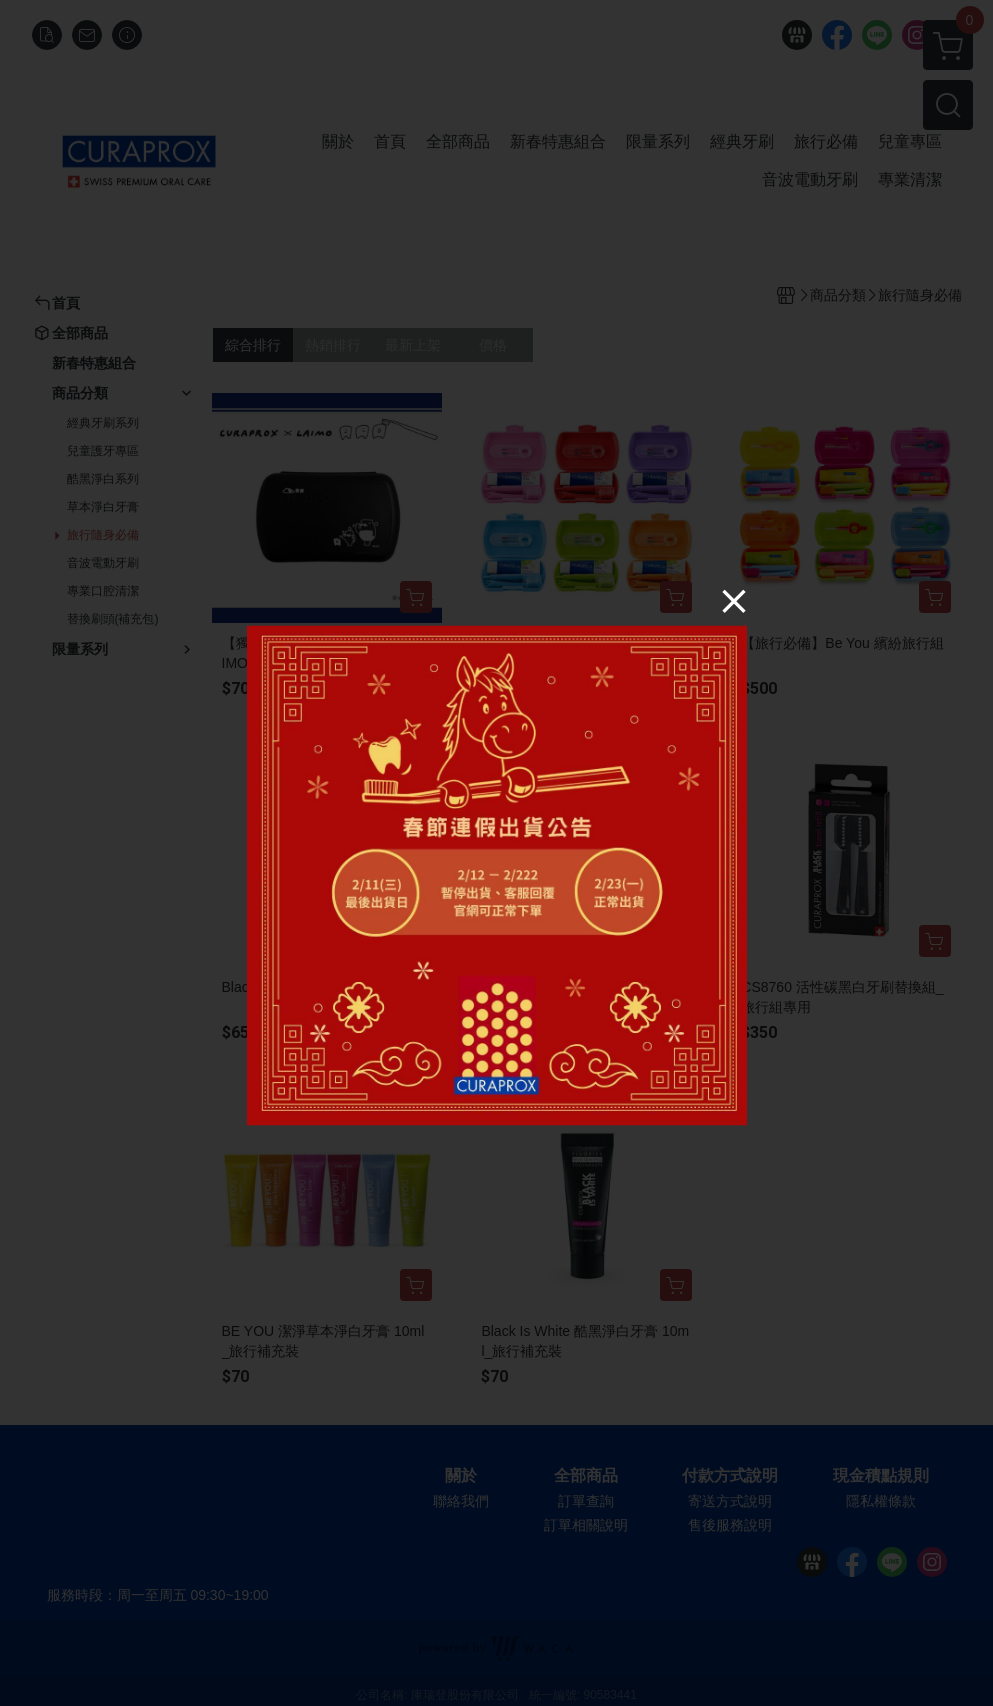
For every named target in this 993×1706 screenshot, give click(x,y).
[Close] (734, 601)
